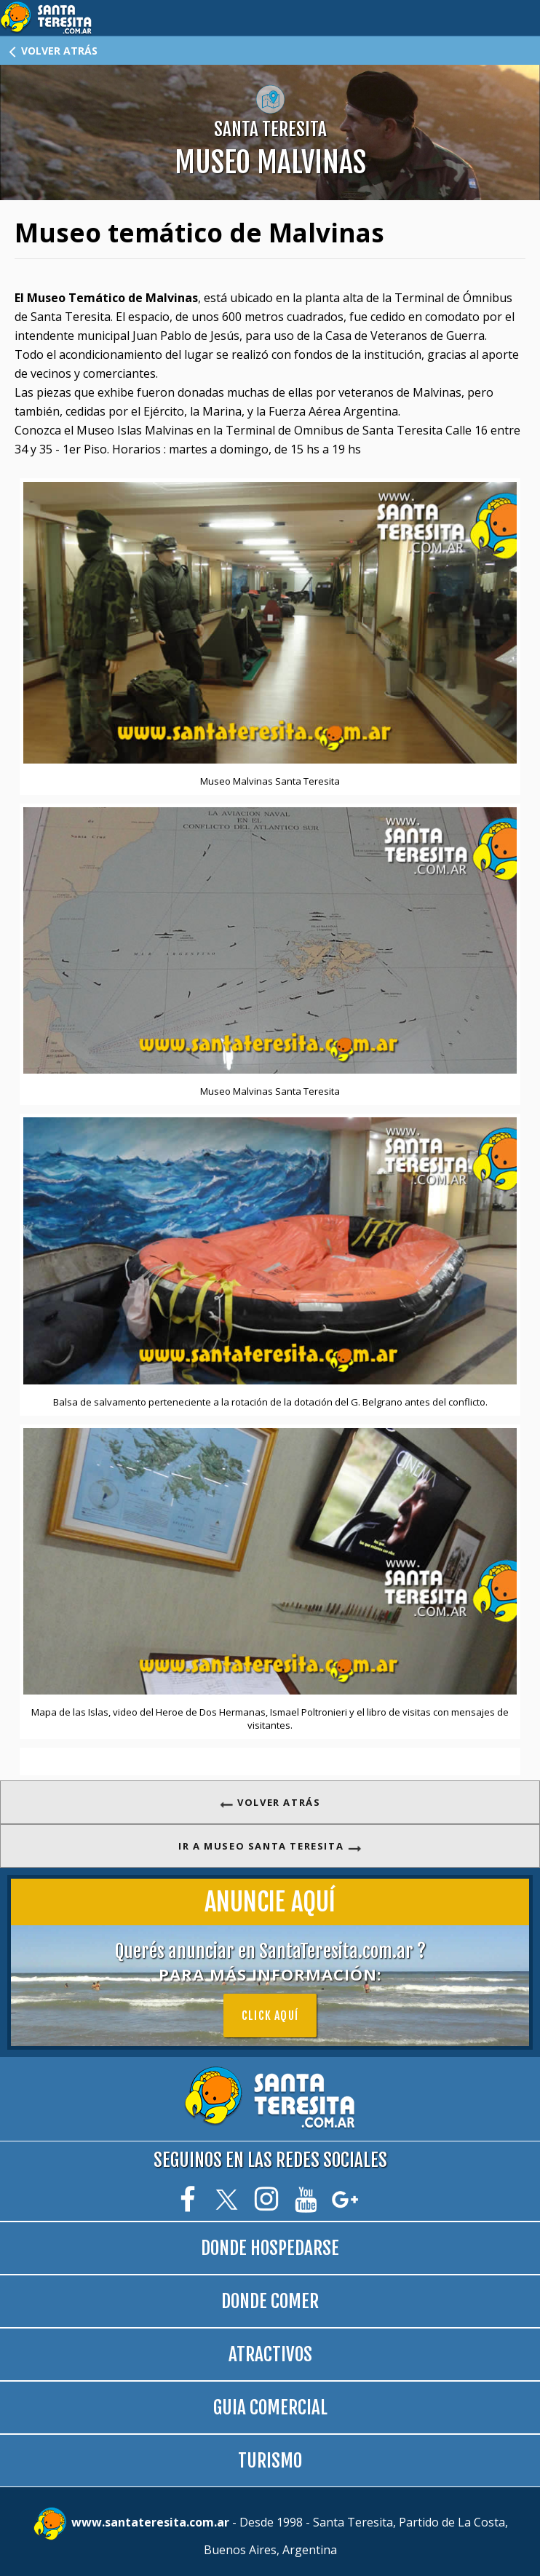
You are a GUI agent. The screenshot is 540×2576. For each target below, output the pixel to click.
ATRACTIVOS (270, 2354)
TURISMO (270, 2460)
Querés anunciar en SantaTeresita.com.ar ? (270, 1962)
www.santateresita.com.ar (151, 2523)
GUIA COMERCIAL (270, 2407)
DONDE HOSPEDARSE (270, 2248)
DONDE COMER (270, 2301)
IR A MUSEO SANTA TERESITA (270, 1845)
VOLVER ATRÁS (52, 51)
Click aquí (270, 2015)
